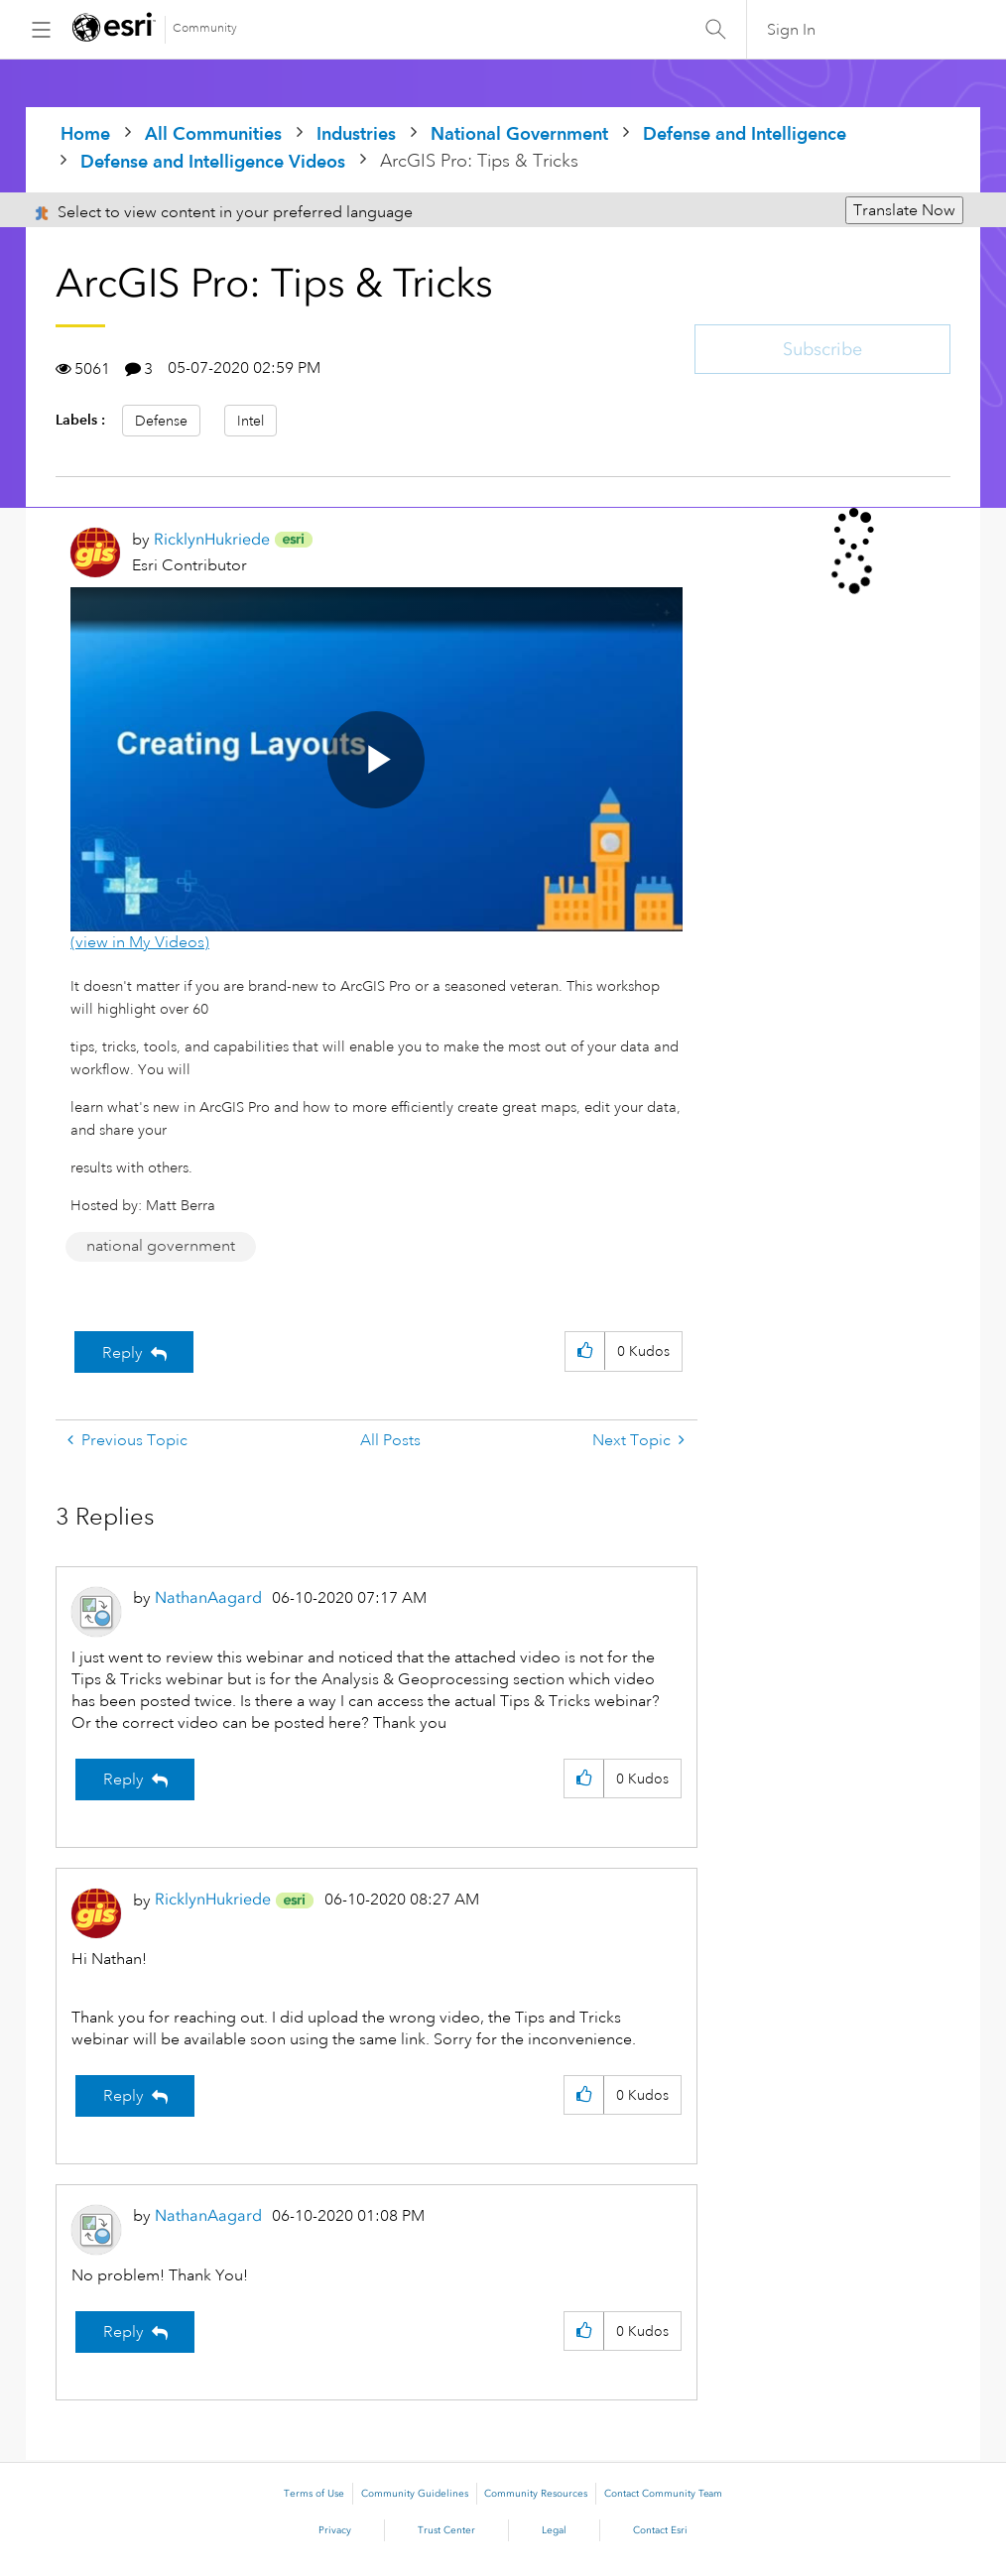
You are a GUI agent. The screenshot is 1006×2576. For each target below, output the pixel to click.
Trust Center (446, 2530)
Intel (250, 420)
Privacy (334, 2530)
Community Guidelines (414, 2494)
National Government (519, 133)
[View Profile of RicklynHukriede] (212, 539)
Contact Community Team (663, 2494)
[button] (585, 1351)
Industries (356, 133)
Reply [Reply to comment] (123, 1779)
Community (205, 28)
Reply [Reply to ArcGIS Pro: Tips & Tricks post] (122, 1353)
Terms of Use (314, 2494)
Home (85, 133)
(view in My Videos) (139, 942)
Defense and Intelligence (744, 133)
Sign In (791, 30)
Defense (161, 420)
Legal (554, 2530)
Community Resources (535, 2494)
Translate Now (904, 210)
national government (160, 1246)
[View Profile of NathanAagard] (208, 1597)
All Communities (213, 133)
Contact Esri (660, 2530)
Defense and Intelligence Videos (212, 161)
